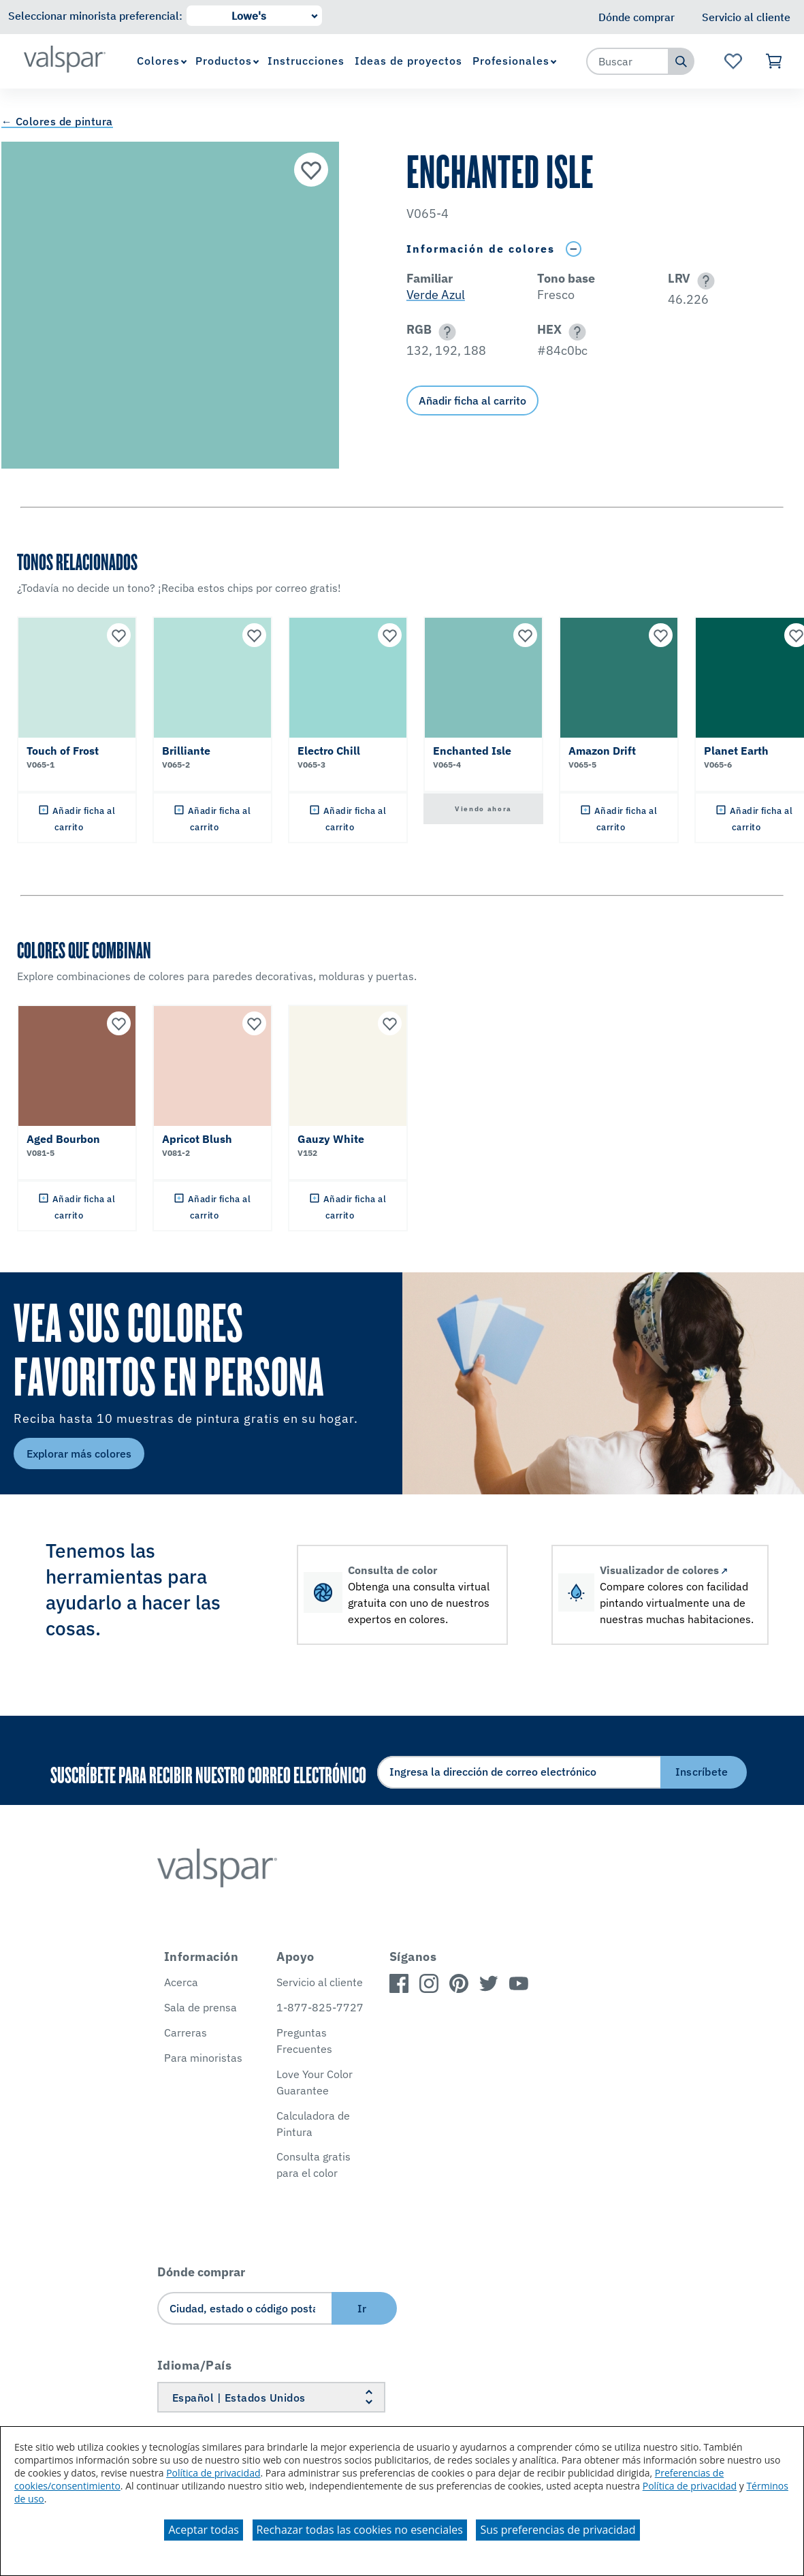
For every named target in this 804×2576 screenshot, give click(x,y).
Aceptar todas (203, 2529)
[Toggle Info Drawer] (573, 249)
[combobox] (627, 61)
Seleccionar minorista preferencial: (95, 15)
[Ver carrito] (774, 61)
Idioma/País (194, 2365)
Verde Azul (435, 294)
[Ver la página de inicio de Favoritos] (732, 61)
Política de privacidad (213, 2472)
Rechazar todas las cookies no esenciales (360, 2529)
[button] (703, 281)
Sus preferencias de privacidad (557, 2529)
